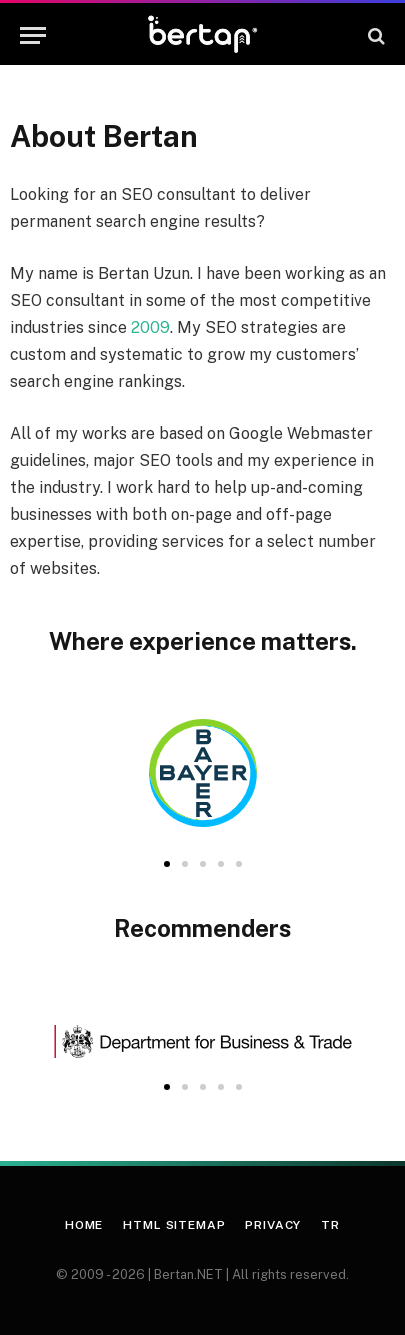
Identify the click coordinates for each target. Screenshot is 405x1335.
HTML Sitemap (174, 1225)
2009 (150, 327)
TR (330, 1225)
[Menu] (33, 35)
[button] (167, 864)
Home (84, 1225)
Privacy (273, 1225)
